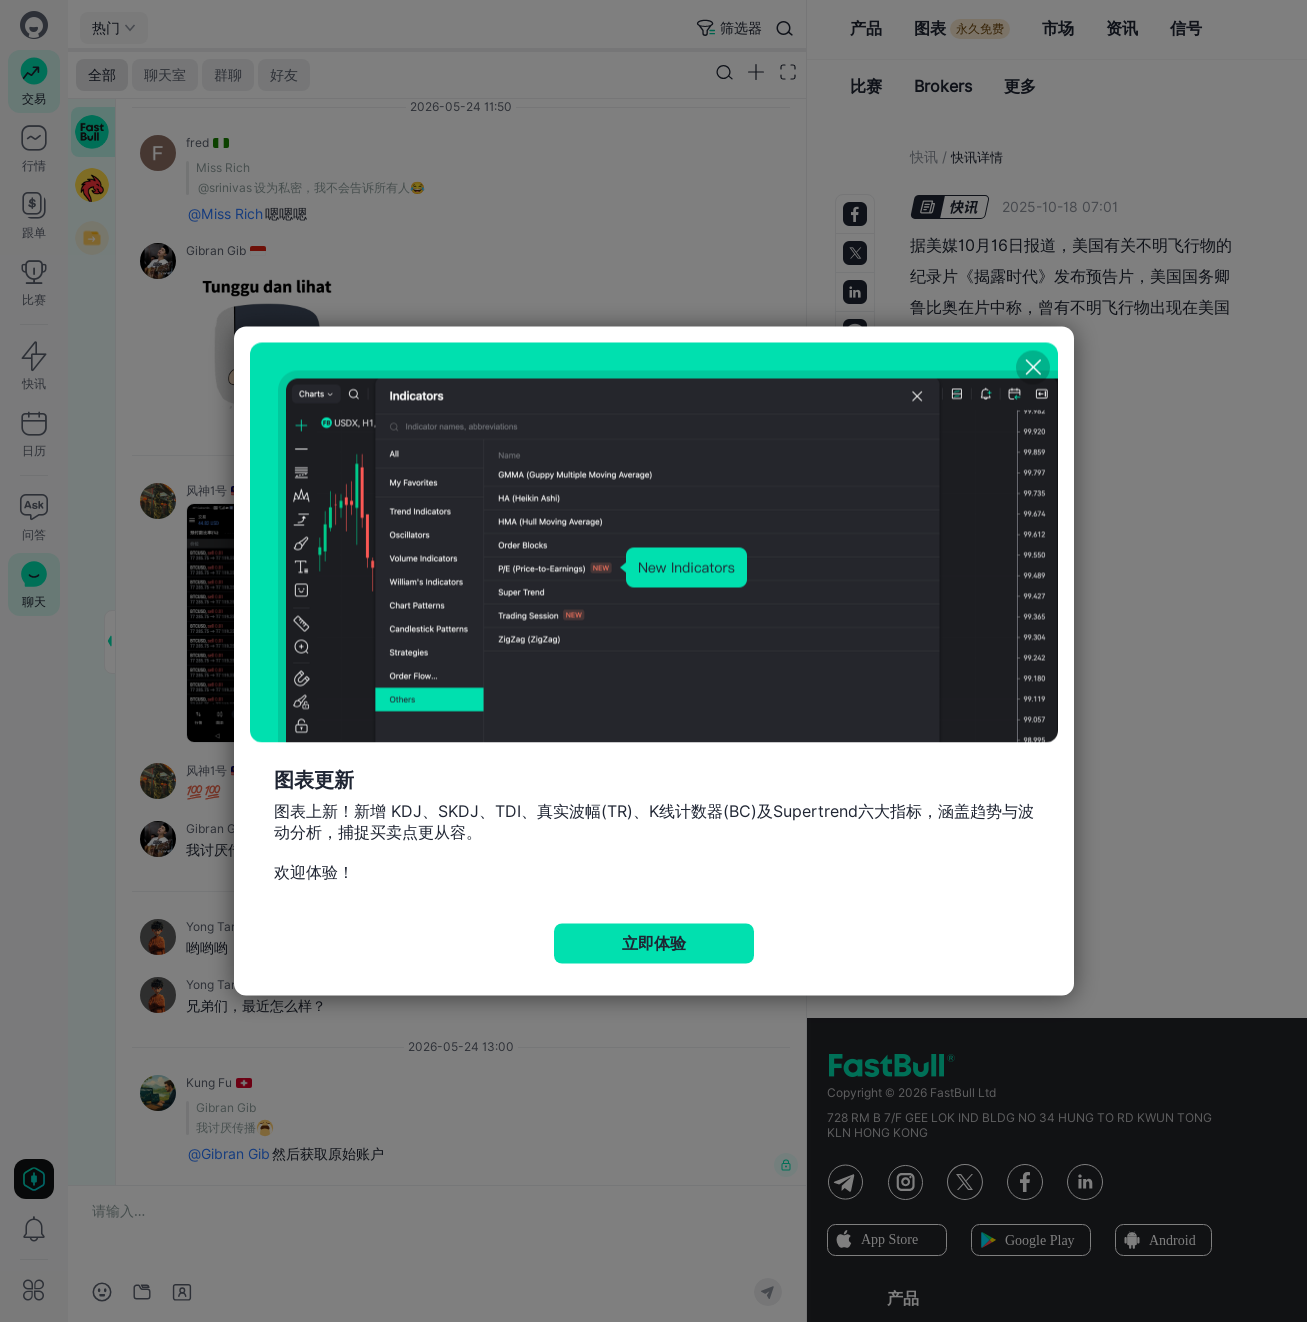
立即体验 (654, 943)
